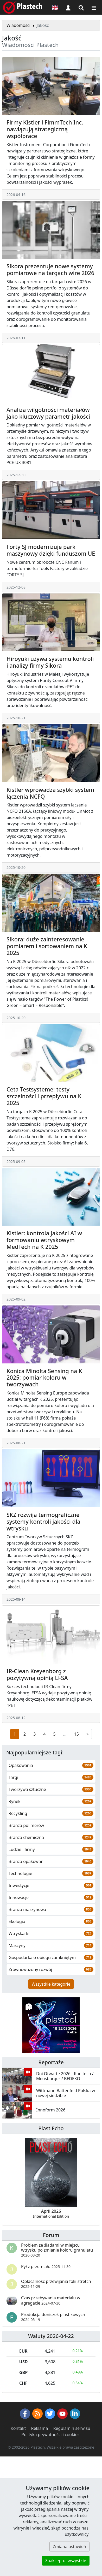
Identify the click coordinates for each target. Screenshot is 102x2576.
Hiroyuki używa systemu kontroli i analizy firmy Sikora (50, 662)
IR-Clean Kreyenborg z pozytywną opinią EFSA (37, 1674)
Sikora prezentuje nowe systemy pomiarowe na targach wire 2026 (50, 269)
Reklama (39, 2428)
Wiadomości (18, 25)
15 (76, 1734)
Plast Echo (50, 2128)
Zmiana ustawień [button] (69, 2546)
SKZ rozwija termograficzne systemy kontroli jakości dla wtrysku (43, 1521)
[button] (68, 7)
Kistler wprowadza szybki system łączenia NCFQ (50, 793)
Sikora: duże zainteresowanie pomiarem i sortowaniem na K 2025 (47, 946)
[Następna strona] (87, 1734)
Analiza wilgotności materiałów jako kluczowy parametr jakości (48, 413)
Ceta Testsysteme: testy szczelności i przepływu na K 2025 (44, 1096)
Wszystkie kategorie (51, 1984)
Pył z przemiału (46, 2266)
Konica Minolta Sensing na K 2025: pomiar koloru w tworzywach (44, 1377)
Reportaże (50, 2062)
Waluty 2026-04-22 (51, 2336)
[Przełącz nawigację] (94, 7)
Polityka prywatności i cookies (50, 2434)
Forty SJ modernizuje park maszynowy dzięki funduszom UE (51, 550)
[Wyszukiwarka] (81, 7)
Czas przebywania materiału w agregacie (50, 2300)
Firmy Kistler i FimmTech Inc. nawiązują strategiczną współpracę (45, 129)
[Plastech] (22, 7)
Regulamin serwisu (71, 2428)
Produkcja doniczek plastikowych (53, 2317)
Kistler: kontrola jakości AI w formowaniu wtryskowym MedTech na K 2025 (44, 1239)
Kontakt (18, 2428)
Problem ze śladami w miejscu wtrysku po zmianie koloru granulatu (57, 2250)
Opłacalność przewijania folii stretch (56, 2283)
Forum (51, 2235)
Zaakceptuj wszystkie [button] (65, 2560)
